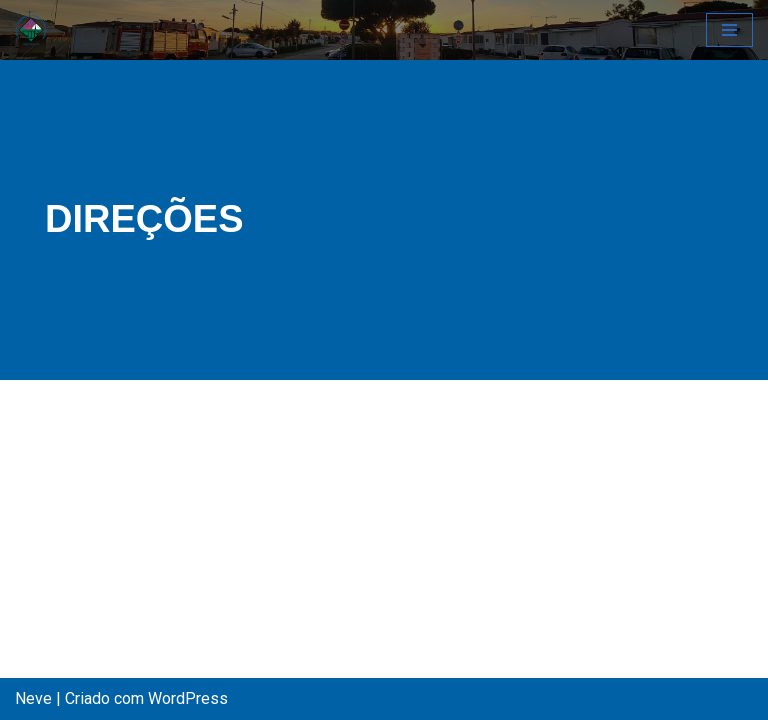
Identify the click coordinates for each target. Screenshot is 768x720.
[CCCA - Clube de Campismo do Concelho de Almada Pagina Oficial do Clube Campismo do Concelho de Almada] (31, 30)
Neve (33, 698)
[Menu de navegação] (729, 30)
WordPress (188, 698)
